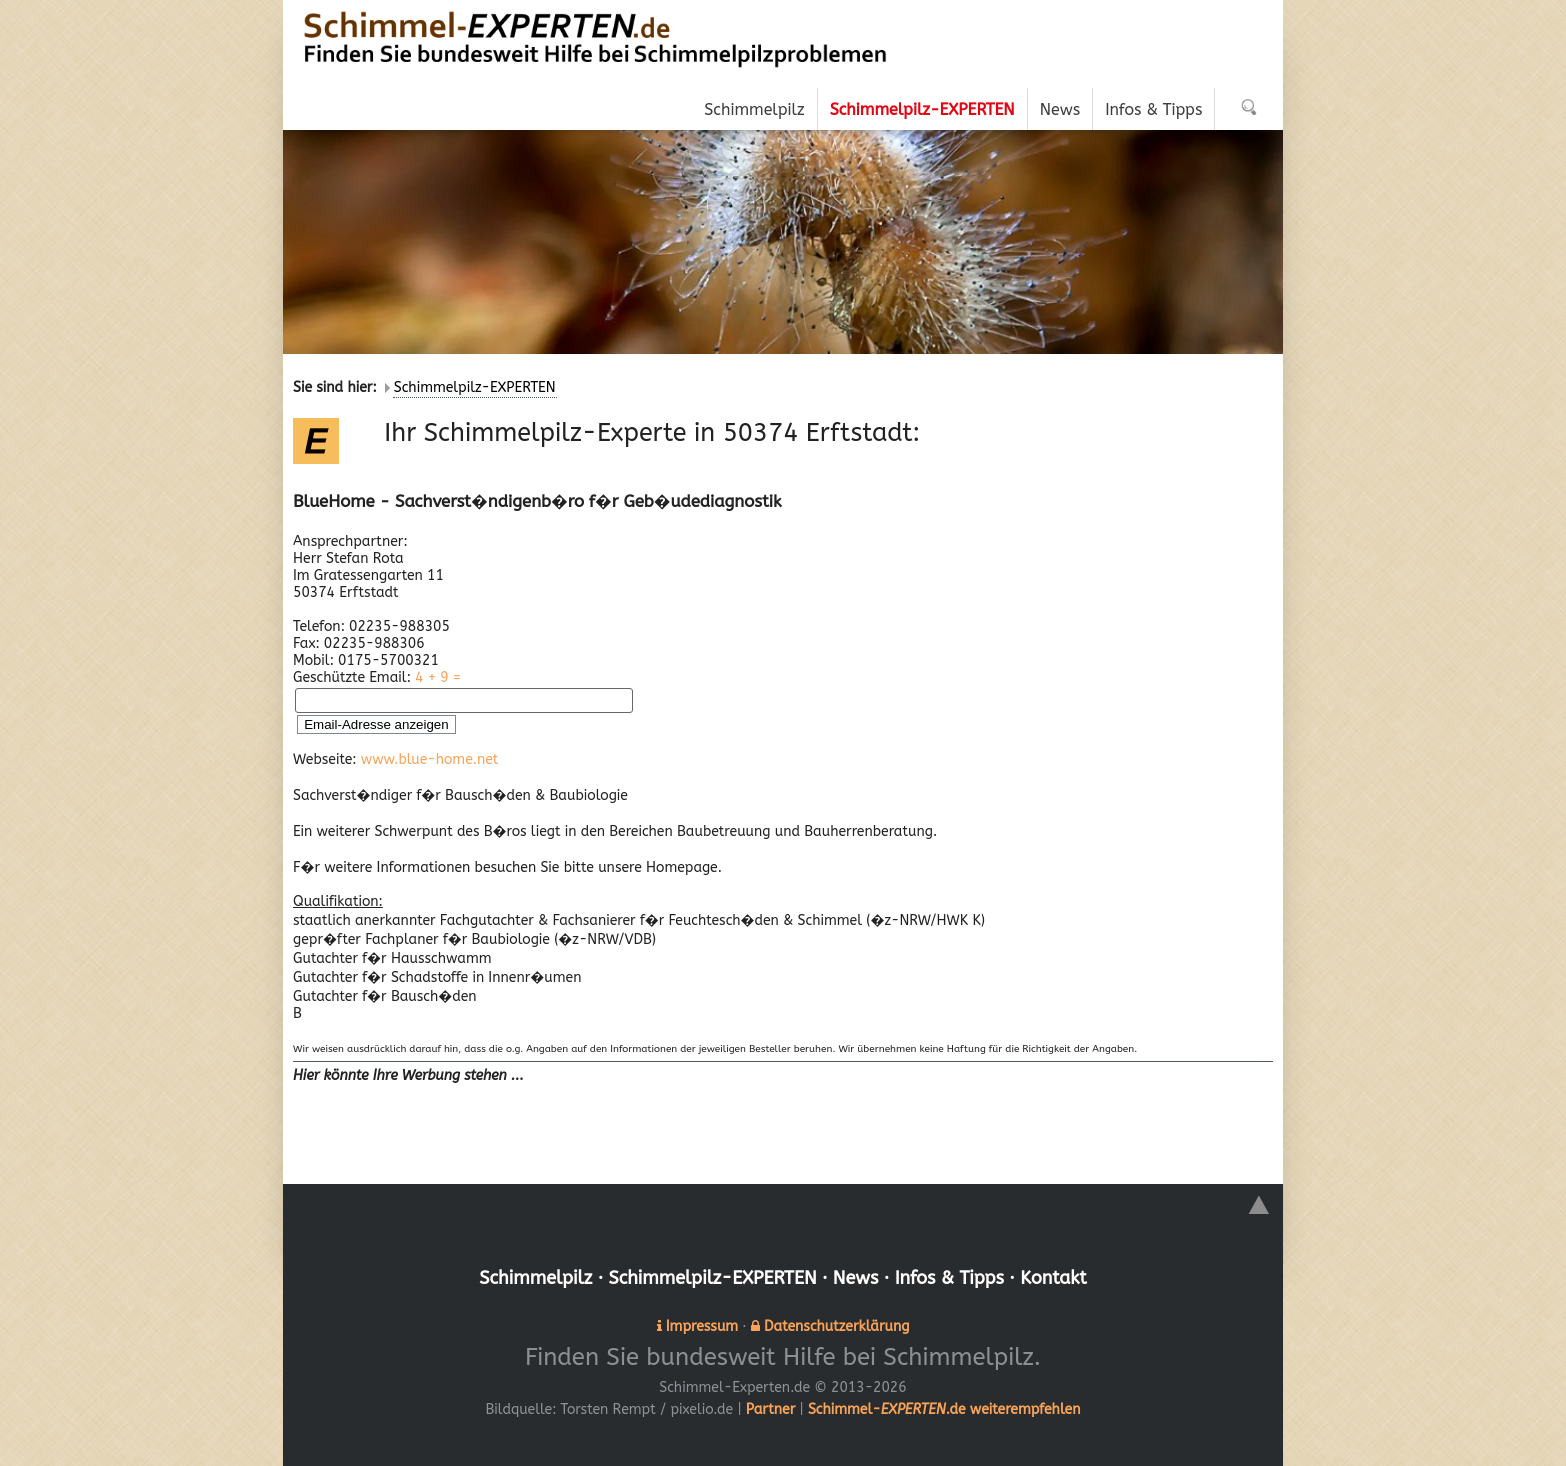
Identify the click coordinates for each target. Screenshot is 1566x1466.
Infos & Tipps (949, 1278)
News (856, 1278)
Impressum (702, 1326)
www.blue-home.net (430, 759)
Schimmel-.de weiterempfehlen (944, 1409)
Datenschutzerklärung (836, 1326)
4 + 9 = (438, 677)
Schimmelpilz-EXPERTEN (475, 387)
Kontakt (1053, 1278)
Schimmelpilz (535, 1278)
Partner (770, 1409)
